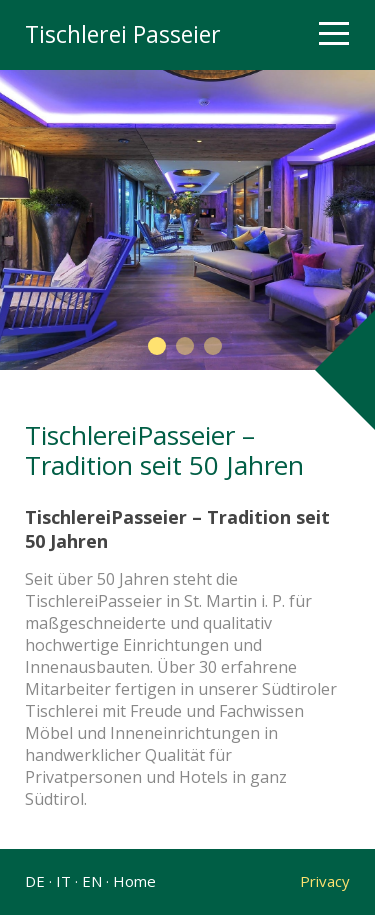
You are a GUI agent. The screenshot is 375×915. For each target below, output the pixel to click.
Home (134, 881)
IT (63, 881)
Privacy (321, 881)
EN (92, 881)
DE (35, 881)
